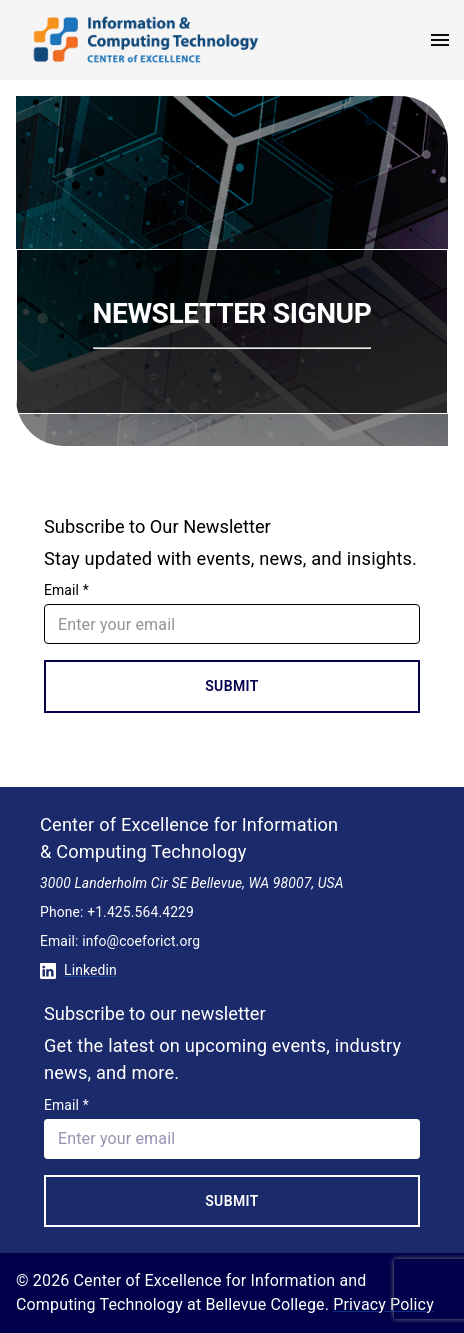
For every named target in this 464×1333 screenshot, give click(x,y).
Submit (232, 686)
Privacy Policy (383, 1304)
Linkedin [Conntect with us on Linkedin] (78, 970)
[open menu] (440, 40)
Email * (66, 590)
